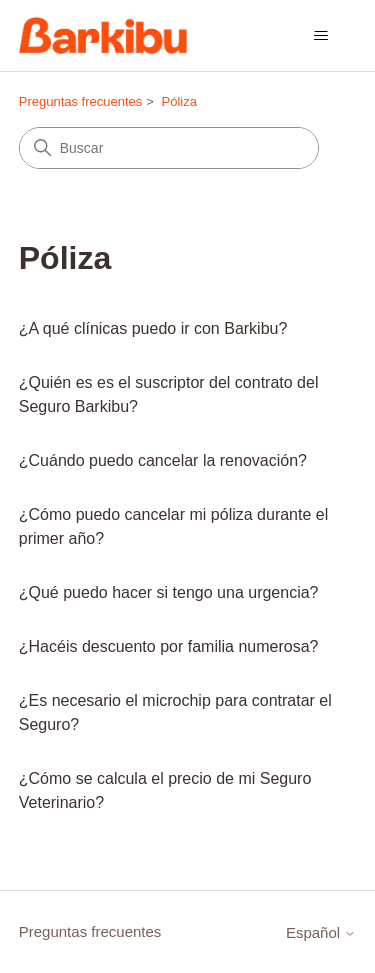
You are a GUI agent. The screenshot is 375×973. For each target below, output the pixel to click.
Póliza (179, 101)
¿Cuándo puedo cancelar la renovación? (163, 460)
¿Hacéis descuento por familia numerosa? (169, 646)
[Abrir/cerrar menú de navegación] (320, 36)
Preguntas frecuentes (81, 101)
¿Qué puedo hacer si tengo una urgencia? (169, 592)
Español (321, 932)
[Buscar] (169, 148)
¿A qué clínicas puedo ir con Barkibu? (153, 328)
